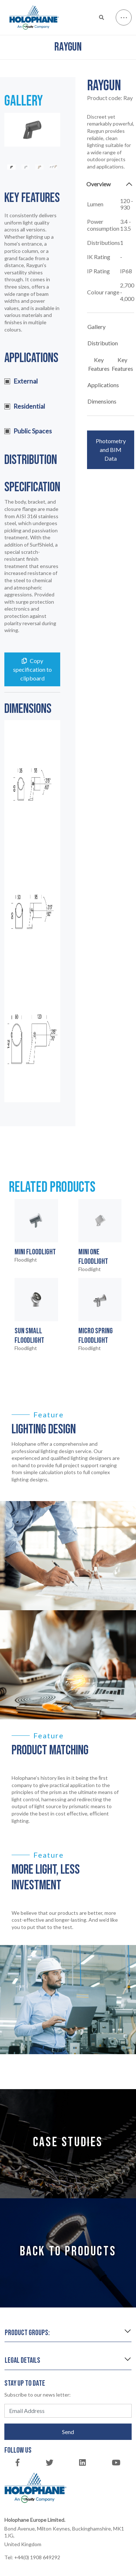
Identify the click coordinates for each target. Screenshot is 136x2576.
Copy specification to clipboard (32, 669)
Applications (103, 384)
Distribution (102, 343)
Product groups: (27, 2332)
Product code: (110, 98)
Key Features (99, 364)
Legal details (22, 2360)
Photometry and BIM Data (111, 449)
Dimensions (101, 401)
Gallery (96, 326)
